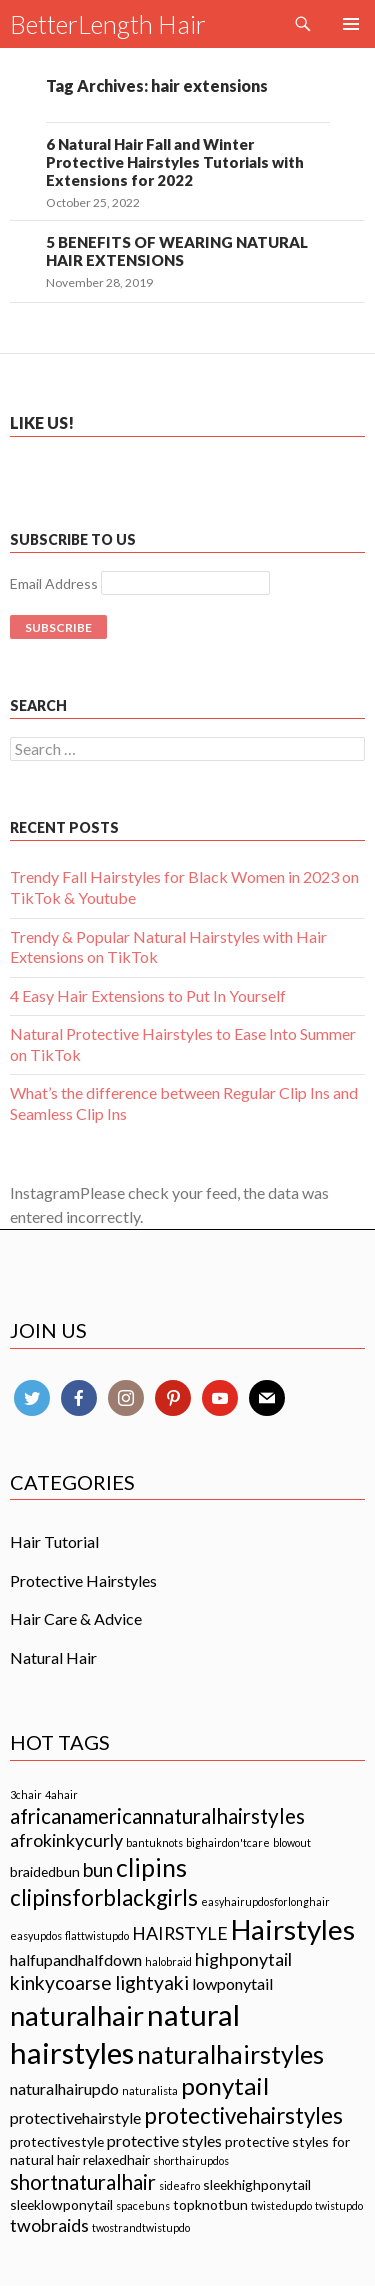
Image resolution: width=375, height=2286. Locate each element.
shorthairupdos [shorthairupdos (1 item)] (191, 2160)
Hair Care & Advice (76, 1618)
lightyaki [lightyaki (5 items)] (152, 1982)
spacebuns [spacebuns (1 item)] (143, 2205)
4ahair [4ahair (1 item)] (61, 1794)
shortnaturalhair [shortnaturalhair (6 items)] (83, 2182)
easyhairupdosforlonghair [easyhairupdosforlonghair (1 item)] (265, 1901)
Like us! (42, 422)
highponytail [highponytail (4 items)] (243, 1959)
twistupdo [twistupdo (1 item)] (339, 2205)
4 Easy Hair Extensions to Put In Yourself (148, 995)
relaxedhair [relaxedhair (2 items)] (116, 2159)
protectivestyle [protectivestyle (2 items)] (57, 2141)
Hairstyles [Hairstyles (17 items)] (293, 1929)
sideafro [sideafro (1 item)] (179, 2185)
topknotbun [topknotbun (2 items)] (210, 2204)
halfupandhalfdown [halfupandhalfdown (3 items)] (76, 1959)
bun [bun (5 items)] (98, 1869)
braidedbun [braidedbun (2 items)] (45, 1871)
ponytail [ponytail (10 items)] (225, 2085)
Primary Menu (351, 24)
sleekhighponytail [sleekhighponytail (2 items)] (257, 2184)
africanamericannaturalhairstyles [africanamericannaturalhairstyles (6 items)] (157, 1816)
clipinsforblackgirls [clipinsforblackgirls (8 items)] (104, 1897)
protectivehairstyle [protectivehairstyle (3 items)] (75, 2117)
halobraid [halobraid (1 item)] (168, 1961)
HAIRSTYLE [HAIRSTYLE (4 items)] (180, 1933)
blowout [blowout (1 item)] (292, 1842)
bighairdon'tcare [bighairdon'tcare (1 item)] (228, 1842)
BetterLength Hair (108, 24)
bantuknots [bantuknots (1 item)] (154, 1842)
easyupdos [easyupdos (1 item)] (36, 1935)
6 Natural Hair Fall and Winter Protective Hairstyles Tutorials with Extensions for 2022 (175, 162)
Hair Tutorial (54, 1541)
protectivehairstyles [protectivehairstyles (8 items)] (243, 2115)
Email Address (54, 583)
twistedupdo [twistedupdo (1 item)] (281, 2205)
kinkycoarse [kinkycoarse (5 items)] (61, 1982)
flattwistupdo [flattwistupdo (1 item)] (97, 1935)
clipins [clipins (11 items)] (151, 1867)
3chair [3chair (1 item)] (26, 1794)
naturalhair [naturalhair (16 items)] (77, 2015)
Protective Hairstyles (83, 1580)
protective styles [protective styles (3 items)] (164, 2140)
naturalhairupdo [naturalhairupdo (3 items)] (64, 2088)
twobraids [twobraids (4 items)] (49, 2225)
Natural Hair (53, 1657)
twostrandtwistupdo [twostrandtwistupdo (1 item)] (141, 2227)
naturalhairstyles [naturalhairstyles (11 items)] (230, 2054)
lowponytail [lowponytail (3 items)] (232, 1983)
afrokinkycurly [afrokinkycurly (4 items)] (66, 1840)
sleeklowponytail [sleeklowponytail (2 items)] (61, 2204)
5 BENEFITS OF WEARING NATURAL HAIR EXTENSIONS (177, 251)
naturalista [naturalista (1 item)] (150, 2090)
